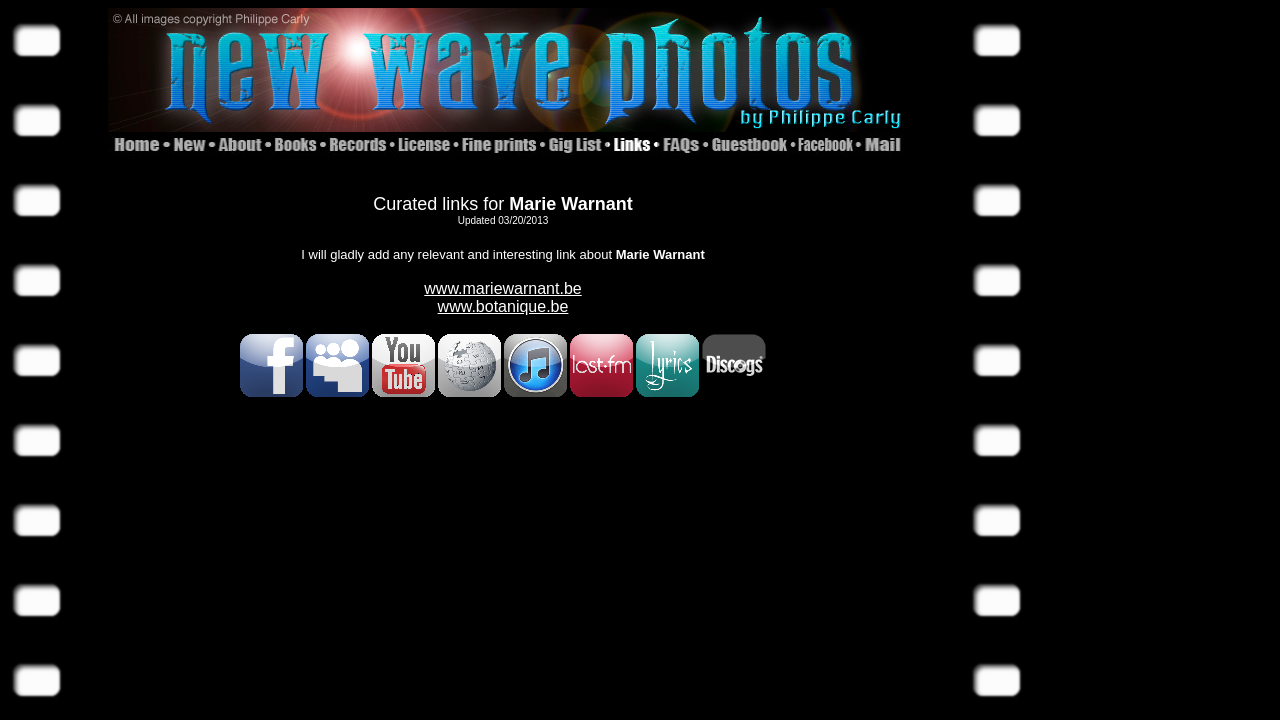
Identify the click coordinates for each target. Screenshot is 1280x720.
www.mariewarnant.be (502, 288)
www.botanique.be (503, 306)
